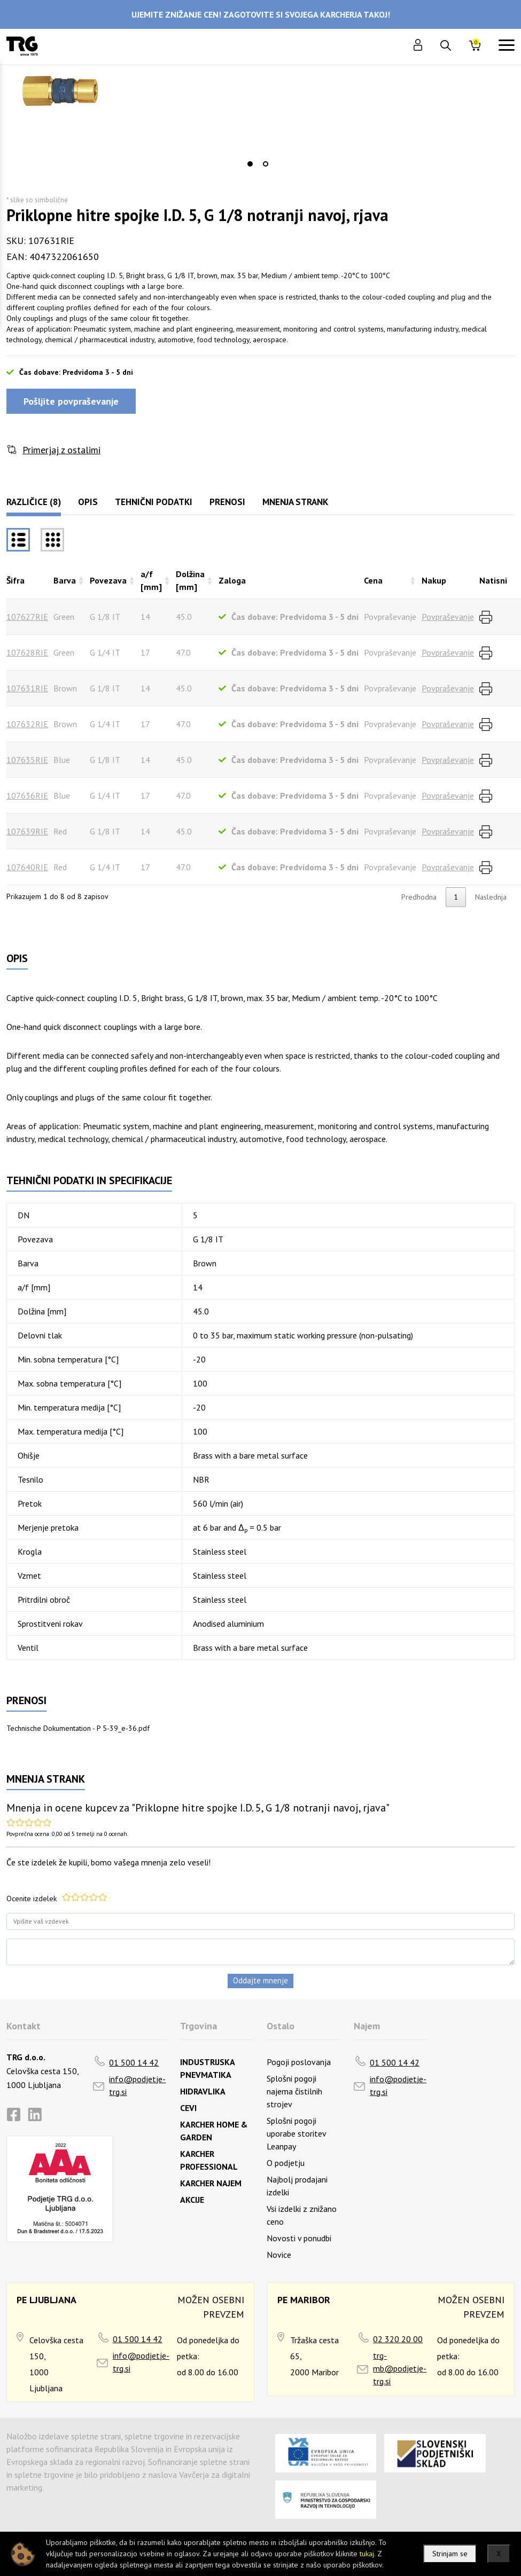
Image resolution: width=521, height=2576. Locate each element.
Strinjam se (450, 2553)
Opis (88, 502)
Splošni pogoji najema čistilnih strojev (294, 2091)
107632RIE (27, 724)
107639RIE (27, 831)
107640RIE (27, 867)
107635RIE (27, 759)
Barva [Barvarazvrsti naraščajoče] (64, 580)
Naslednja (491, 897)
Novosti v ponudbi (299, 2238)
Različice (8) (33, 502)
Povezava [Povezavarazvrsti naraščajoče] (108, 580)
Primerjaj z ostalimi (61, 450)
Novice (279, 2254)
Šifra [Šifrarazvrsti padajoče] (15, 580)
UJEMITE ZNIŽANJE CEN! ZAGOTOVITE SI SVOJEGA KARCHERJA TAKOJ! (260, 14)
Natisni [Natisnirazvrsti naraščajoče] (493, 580)
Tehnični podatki (153, 502)
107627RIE (27, 616)
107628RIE (27, 652)
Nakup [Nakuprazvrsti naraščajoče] (434, 580)
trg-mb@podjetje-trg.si (399, 2368)
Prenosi (227, 502)
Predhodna (419, 897)
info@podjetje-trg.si (137, 2085)
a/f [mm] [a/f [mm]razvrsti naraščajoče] (151, 580)
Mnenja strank (295, 502)
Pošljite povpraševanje (71, 401)
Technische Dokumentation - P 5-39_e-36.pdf (78, 1728)
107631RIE (27, 688)
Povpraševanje (448, 616)
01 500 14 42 (134, 2062)
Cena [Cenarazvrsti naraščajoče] (373, 580)
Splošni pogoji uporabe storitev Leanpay (296, 2133)
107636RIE (27, 795)
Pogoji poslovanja (299, 2062)
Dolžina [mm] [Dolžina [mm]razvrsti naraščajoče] (190, 580)
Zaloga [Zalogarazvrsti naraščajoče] (232, 580)
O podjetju (286, 2162)
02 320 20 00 (398, 2339)
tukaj (367, 2553)
